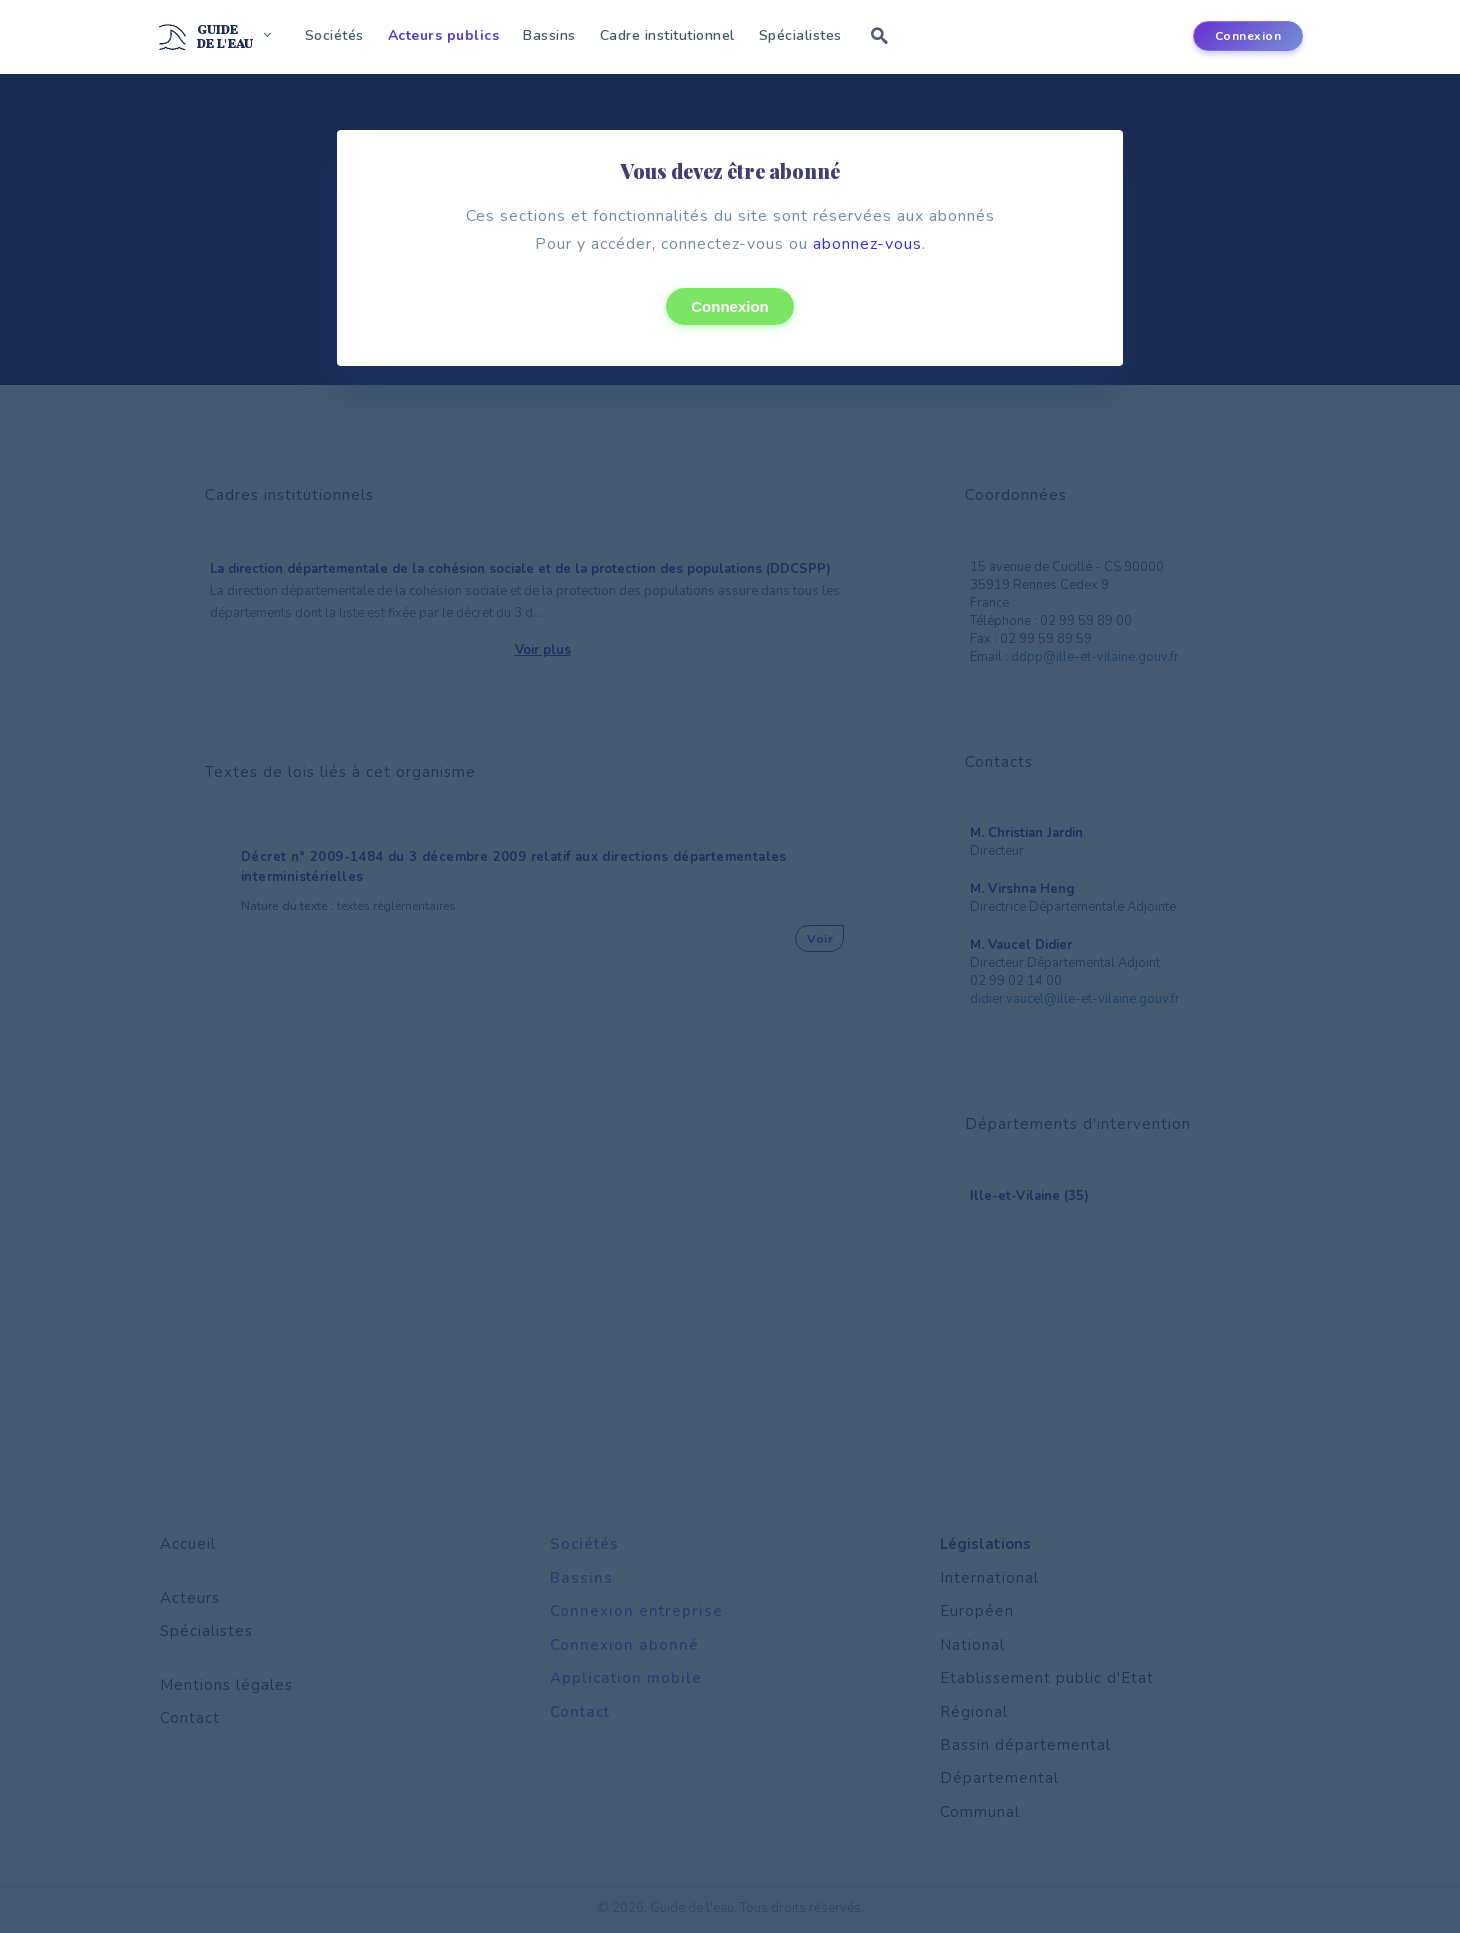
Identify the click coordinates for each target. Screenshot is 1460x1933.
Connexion (730, 306)
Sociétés (334, 35)
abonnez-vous (867, 244)
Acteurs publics (444, 35)
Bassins (549, 35)
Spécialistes (800, 35)
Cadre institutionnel (667, 35)
